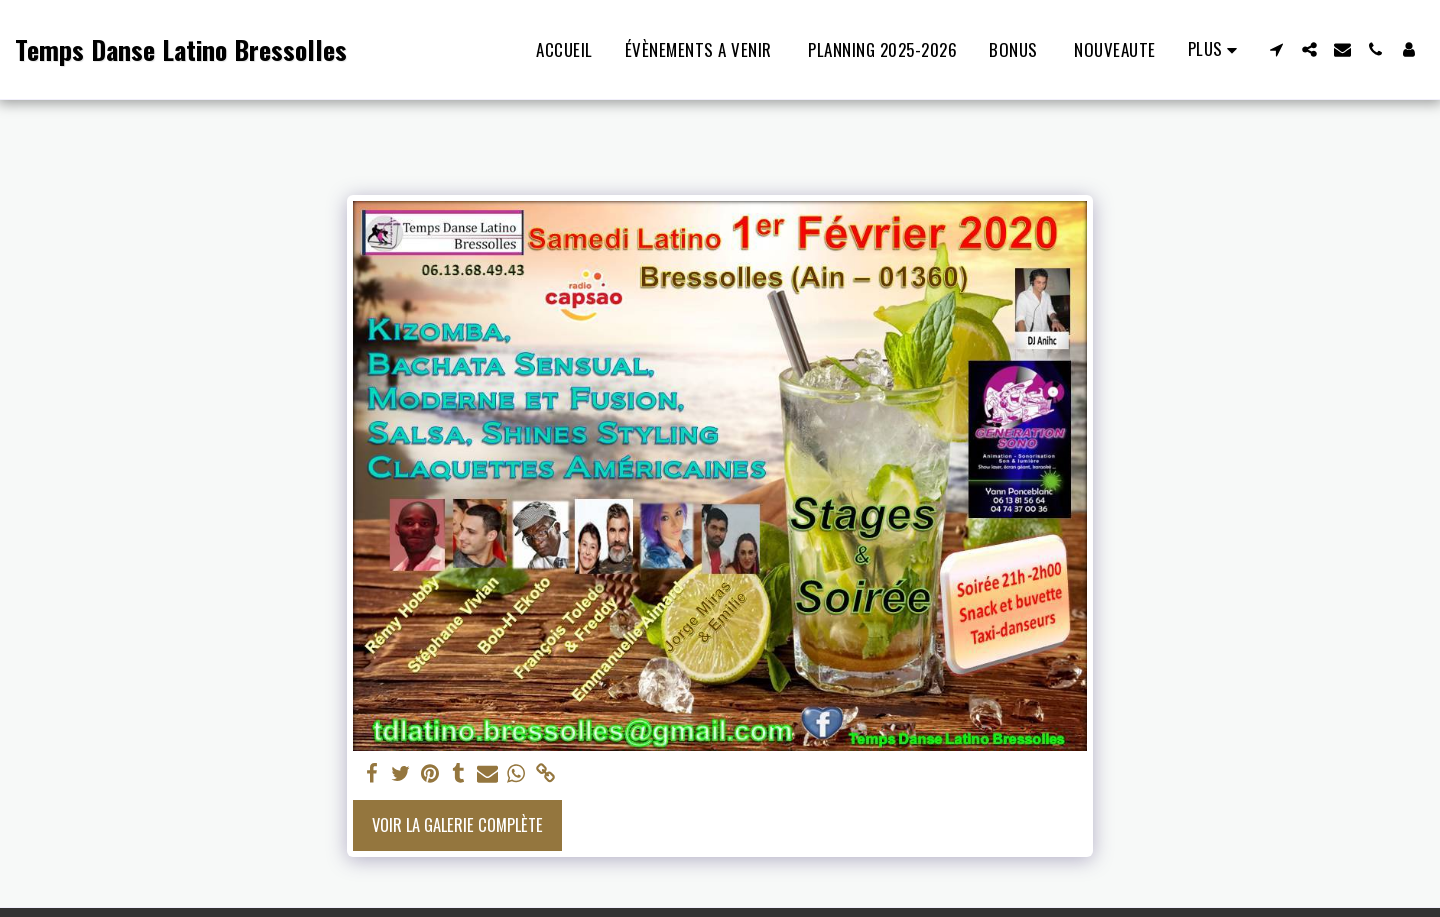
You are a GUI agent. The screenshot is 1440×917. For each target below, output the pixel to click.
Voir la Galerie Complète (457, 824)
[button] (1276, 49)
